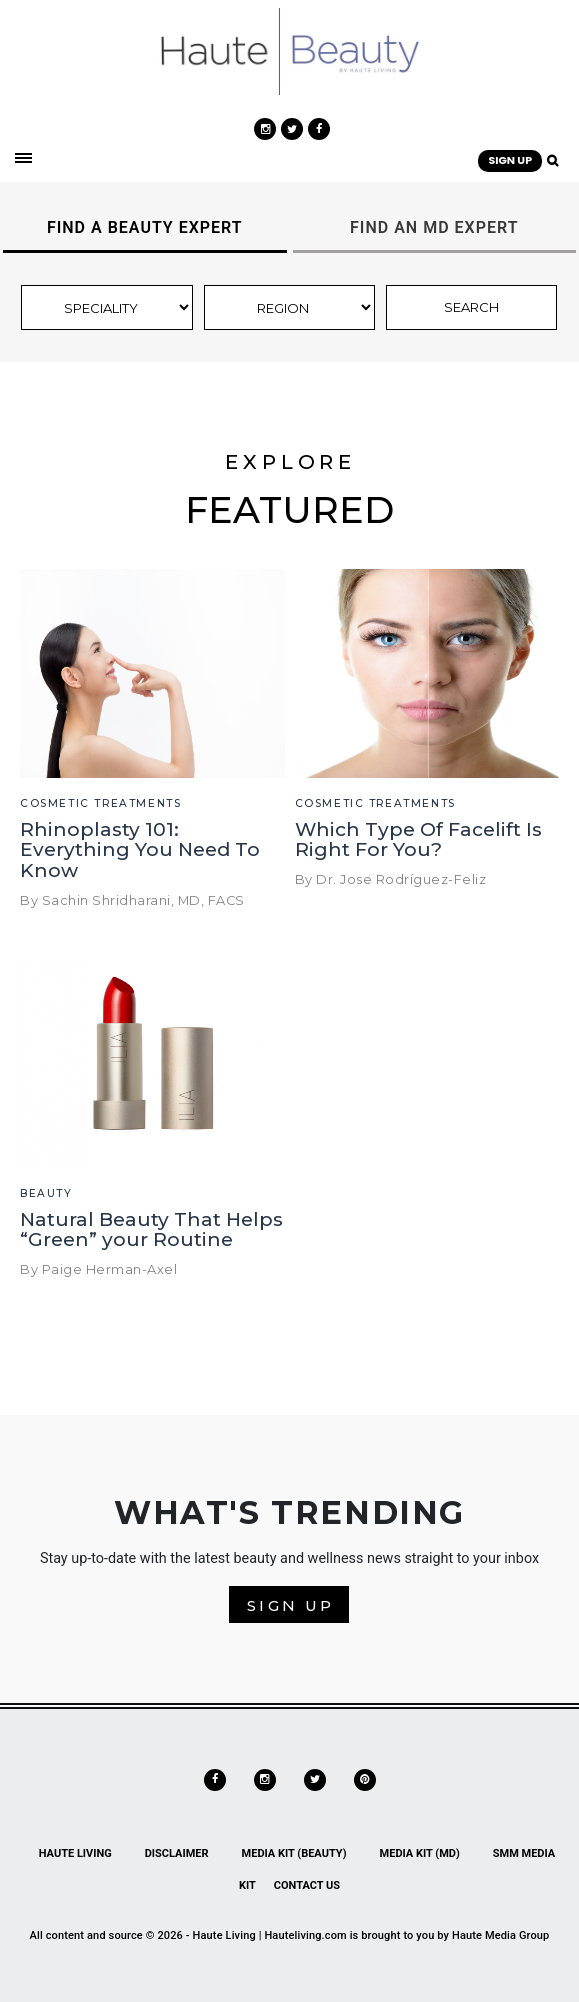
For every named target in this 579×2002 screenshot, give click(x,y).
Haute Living (75, 1853)
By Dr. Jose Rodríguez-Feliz (391, 879)
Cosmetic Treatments (100, 803)
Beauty (46, 1193)
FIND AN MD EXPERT (434, 227)
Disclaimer (177, 1853)
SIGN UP (510, 160)
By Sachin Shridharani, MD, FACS (132, 900)
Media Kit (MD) (420, 1853)
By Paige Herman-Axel (98, 1269)
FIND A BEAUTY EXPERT (145, 227)
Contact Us (307, 1885)
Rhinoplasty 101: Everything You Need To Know (140, 850)
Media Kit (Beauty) (294, 1853)
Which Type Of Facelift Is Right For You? (418, 840)
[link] (289, 50)
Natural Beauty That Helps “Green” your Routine (151, 1230)
